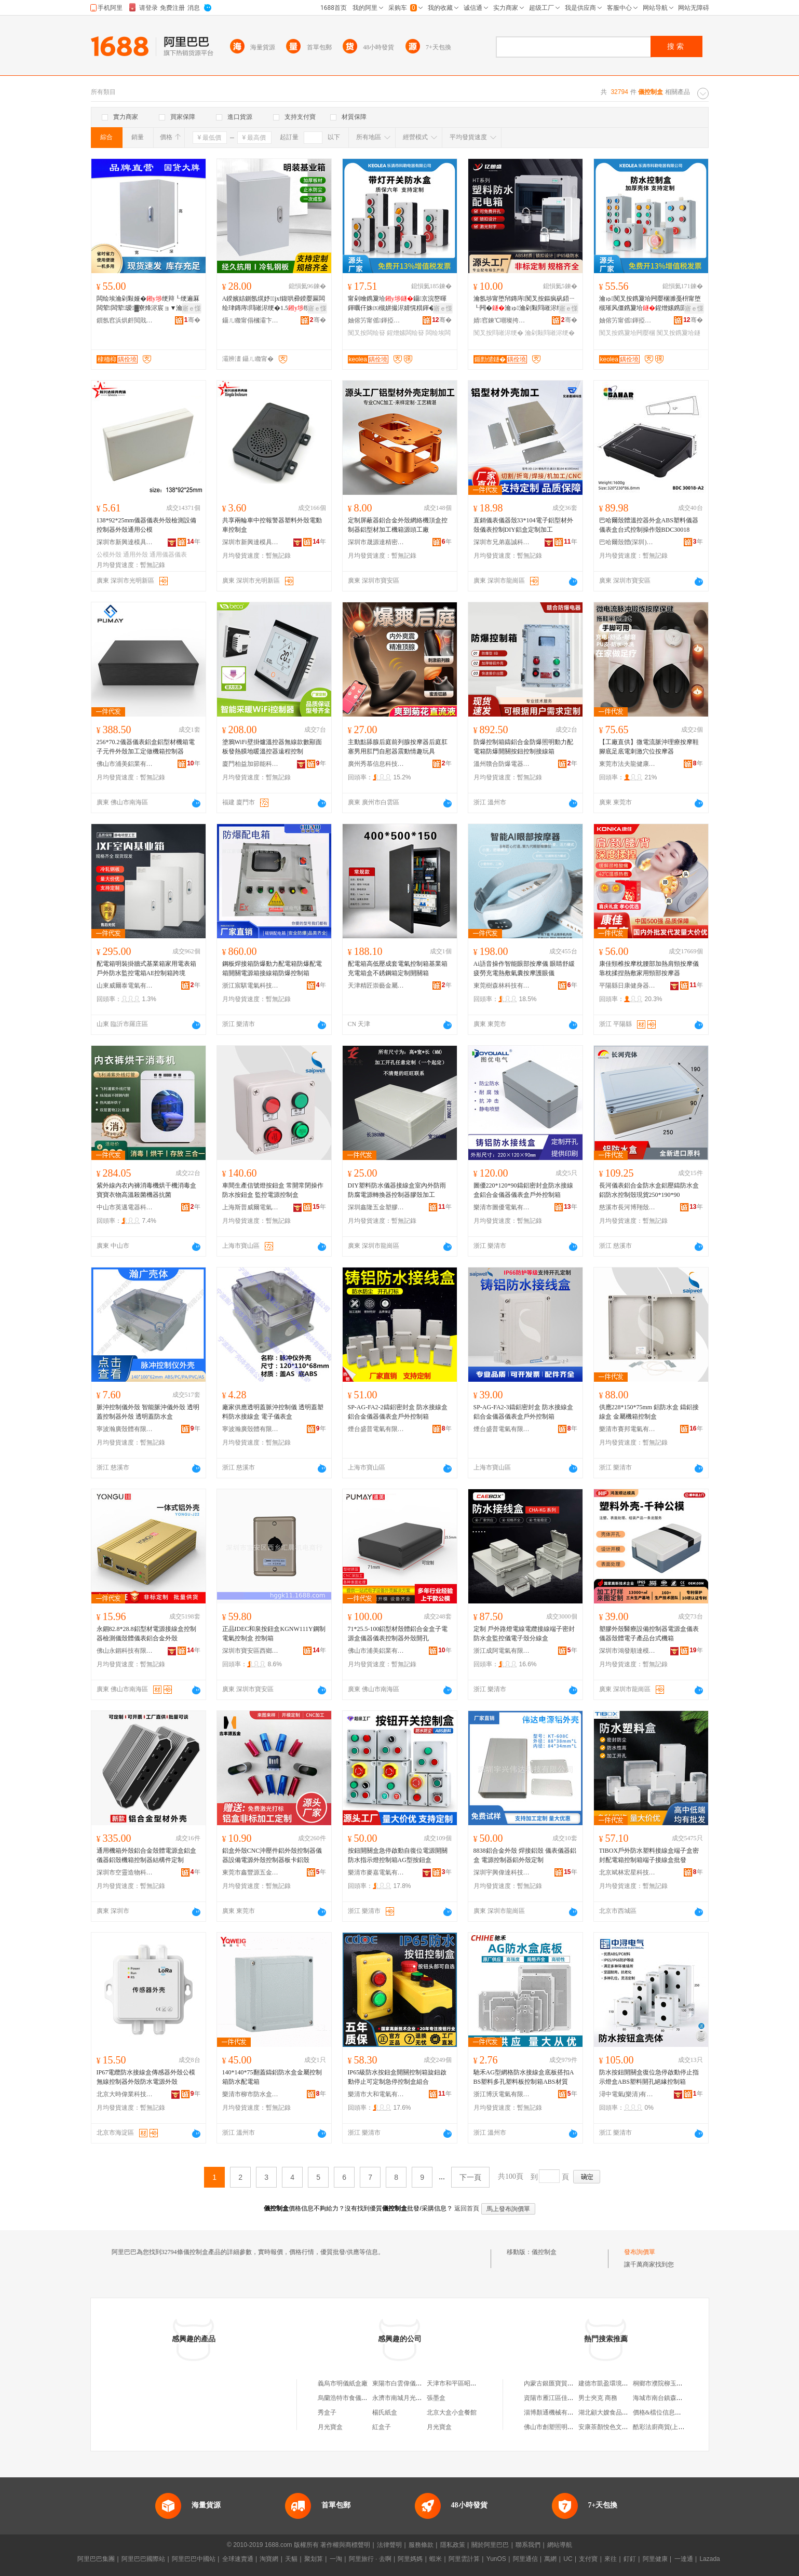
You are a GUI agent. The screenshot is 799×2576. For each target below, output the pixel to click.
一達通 (683, 2558)
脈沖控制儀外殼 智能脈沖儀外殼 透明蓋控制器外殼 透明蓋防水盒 (148, 1412)
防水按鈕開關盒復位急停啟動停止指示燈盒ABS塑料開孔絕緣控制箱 (649, 2077)
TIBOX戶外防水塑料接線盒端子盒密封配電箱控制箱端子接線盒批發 (649, 1855)
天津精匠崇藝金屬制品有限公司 (376, 985)
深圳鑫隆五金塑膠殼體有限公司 (376, 1207)
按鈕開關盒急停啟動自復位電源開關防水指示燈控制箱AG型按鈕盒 (398, 1855)
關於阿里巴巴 (490, 2544)
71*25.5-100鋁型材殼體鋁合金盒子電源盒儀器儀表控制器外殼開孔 (398, 1633)
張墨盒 (436, 2398)
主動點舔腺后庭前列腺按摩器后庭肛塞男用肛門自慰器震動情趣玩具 (398, 746)
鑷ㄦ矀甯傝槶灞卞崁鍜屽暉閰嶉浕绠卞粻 (250, 320)
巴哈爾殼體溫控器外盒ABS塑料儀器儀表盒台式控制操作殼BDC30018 (648, 525)
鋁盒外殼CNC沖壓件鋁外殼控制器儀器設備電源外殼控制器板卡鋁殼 (272, 1855)
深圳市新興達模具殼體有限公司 (125, 542)
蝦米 (435, 2558)
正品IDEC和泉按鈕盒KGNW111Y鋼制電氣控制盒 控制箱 (274, 1633)
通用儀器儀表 (168, 554)
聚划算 (313, 2558)
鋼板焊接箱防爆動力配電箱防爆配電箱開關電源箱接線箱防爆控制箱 (272, 968)
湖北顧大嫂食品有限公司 (612, 2412)
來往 (610, 2558)
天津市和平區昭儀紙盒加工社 (467, 2383)
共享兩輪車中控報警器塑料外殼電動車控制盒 (272, 525)
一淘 (336, 2558)
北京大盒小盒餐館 (452, 2412)
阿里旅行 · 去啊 (370, 2558)
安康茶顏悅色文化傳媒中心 (615, 2427)
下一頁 (470, 2177)
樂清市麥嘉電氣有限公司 (376, 1872)
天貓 (291, 2558)
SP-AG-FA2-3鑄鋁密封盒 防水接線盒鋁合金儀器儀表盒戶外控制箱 (523, 1412)
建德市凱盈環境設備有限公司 (618, 2383)
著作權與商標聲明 (345, 2544)
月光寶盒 (330, 2427)
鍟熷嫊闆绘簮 (405, 332)
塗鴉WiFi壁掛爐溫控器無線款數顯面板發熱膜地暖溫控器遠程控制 (272, 746)
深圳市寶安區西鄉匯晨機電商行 (250, 1650)
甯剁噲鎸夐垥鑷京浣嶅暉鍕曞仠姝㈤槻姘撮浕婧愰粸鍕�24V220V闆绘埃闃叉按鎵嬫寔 (398, 304)
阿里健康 (655, 2558)
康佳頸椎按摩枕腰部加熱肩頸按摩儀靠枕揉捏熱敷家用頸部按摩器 (649, 968)
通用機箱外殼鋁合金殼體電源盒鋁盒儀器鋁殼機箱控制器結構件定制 (146, 1855)
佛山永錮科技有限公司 (125, 1650)
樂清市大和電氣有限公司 (376, 2094)
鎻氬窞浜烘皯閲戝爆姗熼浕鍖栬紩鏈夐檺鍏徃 (125, 320)
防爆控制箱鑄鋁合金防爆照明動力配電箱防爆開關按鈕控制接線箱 (523, 746)
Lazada (709, 2558)
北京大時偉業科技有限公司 (125, 2094)
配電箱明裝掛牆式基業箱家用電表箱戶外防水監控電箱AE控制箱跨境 (146, 968)
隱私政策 (452, 2544)
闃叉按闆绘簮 (366, 332)
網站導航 (559, 2544)
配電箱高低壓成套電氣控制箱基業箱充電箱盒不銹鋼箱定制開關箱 (398, 968)
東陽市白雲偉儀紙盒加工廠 (409, 2383)
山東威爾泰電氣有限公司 (125, 985)
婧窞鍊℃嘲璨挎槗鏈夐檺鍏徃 (502, 320)
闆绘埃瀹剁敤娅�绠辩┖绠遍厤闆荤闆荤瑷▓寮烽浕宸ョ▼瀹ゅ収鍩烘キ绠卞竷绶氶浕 (148, 304)
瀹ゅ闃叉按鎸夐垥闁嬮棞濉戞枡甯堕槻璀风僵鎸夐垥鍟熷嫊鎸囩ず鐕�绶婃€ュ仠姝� (650, 304)
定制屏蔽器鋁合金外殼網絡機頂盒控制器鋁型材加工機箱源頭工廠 (398, 525)
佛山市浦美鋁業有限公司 (125, 763)
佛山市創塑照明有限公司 (558, 2427)
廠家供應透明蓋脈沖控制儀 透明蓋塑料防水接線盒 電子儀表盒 (272, 1412)
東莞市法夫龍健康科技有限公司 (627, 763)
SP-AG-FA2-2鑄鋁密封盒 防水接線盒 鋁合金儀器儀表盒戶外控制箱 (398, 1412)
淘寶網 (269, 2558)
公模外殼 (109, 554)
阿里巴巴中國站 (193, 2558)
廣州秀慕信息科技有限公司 (376, 763)
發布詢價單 (639, 2252)
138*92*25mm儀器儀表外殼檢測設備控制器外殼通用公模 (147, 525)
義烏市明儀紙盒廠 (343, 2383)
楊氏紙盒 (384, 2412)
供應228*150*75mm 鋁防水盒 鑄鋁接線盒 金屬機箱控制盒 (649, 1412)
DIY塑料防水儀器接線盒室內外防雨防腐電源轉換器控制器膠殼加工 (397, 1190)
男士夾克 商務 (597, 2398)
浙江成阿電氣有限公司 (502, 1650)
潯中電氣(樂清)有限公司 (627, 2094)
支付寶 (588, 2558)
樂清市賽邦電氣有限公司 (627, 1429)
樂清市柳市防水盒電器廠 (250, 2094)
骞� (192, 319)
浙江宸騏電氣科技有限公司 (250, 985)
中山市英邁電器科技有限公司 (125, 1207)
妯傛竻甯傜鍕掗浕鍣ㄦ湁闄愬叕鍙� (376, 320)
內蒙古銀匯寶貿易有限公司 (561, 2383)
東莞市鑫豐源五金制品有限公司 (250, 1872)
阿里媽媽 (410, 2558)
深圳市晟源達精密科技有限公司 (376, 542)
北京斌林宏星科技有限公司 (627, 1872)
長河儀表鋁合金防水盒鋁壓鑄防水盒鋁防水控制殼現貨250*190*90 (649, 1190)
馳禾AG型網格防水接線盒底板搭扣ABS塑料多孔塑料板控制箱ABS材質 (523, 2077)
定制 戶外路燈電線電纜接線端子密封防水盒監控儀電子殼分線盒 (524, 1633)
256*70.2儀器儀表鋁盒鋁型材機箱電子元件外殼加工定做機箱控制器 (146, 746)
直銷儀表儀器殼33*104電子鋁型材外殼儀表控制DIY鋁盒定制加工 (523, 525)
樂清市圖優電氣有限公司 (502, 1207)
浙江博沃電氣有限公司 (502, 2094)
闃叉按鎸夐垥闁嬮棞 (627, 332)
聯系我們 (528, 2544)
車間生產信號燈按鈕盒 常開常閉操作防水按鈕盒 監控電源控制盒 (272, 1190)
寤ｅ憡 (191, 308)
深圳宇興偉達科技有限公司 (502, 1872)
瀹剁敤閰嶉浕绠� (550, 332)
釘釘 (630, 2558)
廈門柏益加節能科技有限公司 (250, 763)
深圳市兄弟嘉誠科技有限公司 (502, 542)
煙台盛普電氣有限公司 (376, 1429)
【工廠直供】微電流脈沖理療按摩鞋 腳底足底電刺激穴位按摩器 (649, 746)
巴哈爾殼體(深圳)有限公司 (627, 542)
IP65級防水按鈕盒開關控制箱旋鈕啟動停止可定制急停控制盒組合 (397, 2077)
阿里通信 (525, 2558)
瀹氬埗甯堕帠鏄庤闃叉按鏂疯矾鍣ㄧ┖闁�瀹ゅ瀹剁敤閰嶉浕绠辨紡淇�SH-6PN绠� (524, 304)
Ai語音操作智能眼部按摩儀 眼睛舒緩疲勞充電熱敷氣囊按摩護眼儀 (524, 968)
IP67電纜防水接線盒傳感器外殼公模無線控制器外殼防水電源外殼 (146, 2077)
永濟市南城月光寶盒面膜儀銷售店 (419, 2398)
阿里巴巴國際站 (143, 2558)
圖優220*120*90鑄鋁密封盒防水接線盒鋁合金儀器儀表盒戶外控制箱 (523, 1190)
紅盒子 (381, 2427)
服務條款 (421, 2544)
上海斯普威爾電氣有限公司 (250, 1207)
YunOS (496, 2558)
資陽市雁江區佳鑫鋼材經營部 (564, 2398)
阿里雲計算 (464, 2558)
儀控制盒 (544, 2252)
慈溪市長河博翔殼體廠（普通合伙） (627, 1207)
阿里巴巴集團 (96, 2558)
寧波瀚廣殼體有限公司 (125, 1429)
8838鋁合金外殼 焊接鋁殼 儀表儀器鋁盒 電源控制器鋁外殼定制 (524, 1855)
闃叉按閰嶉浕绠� (498, 332)
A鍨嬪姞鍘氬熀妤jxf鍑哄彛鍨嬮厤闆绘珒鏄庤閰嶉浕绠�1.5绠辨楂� (274, 304)
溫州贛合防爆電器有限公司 (502, 763)
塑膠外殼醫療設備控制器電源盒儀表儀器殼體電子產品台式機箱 (649, 1633)
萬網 (550, 2558)
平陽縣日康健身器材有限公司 (627, 985)
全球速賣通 (237, 2558)
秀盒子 (327, 2412)
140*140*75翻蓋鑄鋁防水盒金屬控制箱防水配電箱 (272, 2077)
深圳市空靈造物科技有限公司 (125, 1872)
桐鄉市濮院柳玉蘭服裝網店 (670, 2383)
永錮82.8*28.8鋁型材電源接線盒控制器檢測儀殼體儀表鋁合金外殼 (146, 1633)
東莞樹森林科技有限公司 (502, 985)
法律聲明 (389, 2544)
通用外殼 (135, 554)
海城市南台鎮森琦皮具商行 (670, 2398)
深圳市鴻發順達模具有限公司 (627, 1650)
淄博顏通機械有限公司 (555, 2412)
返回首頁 (466, 2208)
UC (567, 2558)
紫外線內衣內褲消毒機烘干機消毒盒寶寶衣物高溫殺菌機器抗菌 (146, 1190)
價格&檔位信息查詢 (660, 2412)
